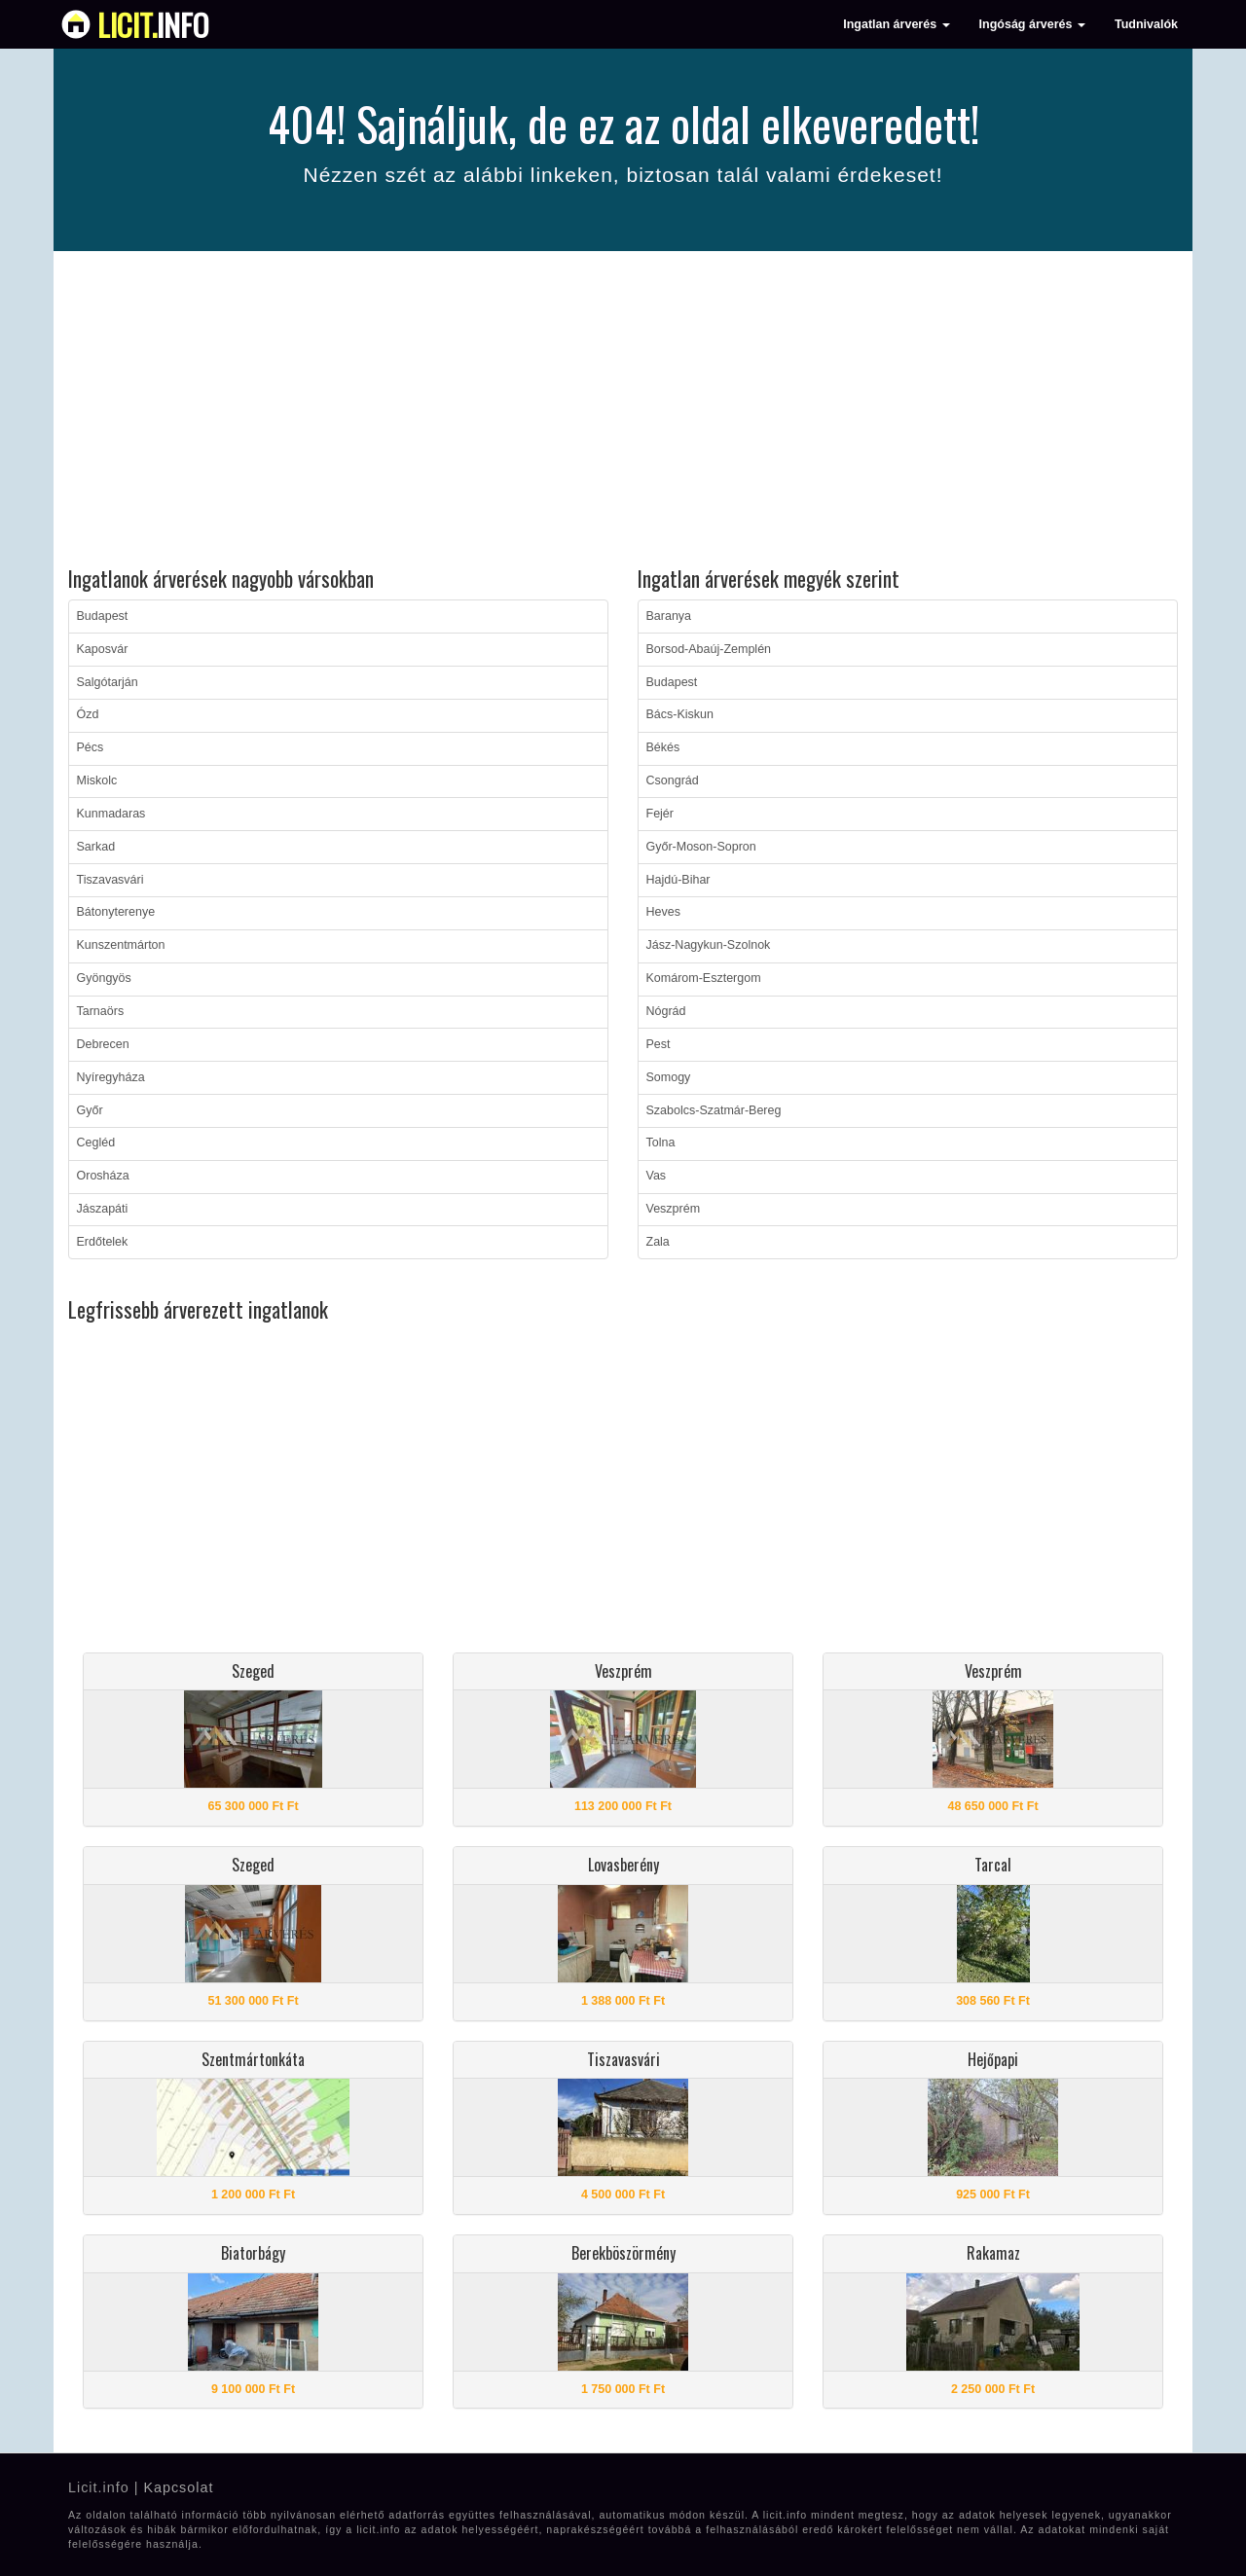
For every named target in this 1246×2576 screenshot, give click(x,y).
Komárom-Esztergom (703, 978)
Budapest (102, 616)
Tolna (661, 1142)
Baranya (669, 616)
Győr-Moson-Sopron (701, 846)
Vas (656, 1175)
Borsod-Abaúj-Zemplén (709, 649)
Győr (90, 1110)
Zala (658, 1242)
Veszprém (673, 1208)
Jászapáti (102, 1208)
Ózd (88, 714)
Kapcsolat (178, 2487)
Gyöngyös (104, 978)
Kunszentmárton (121, 945)
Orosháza (103, 1175)
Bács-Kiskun (680, 714)
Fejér (660, 813)
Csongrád (672, 780)
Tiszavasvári (110, 880)
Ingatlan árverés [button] (896, 24)
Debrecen (103, 1044)
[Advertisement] (623, 411)
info (153, 24)
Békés (663, 747)
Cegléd (96, 1142)
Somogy (668, 1077)
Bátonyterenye (116, 912)
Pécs (90, 747)
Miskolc (97, 780)
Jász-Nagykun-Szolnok (708, 945)
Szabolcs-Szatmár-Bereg (714, 1110)
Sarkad (96, 846)
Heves (663, 912)
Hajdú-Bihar (678, 880)
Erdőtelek (102, 1242)
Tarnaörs (101, 1011)
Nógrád (666, 1011)
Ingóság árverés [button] (1032, 24)
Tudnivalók (1146, 24)
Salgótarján (107, 682)
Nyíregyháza (111, 1077)
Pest (658, 1044)
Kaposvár (102, 649)
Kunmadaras (111, 813)
